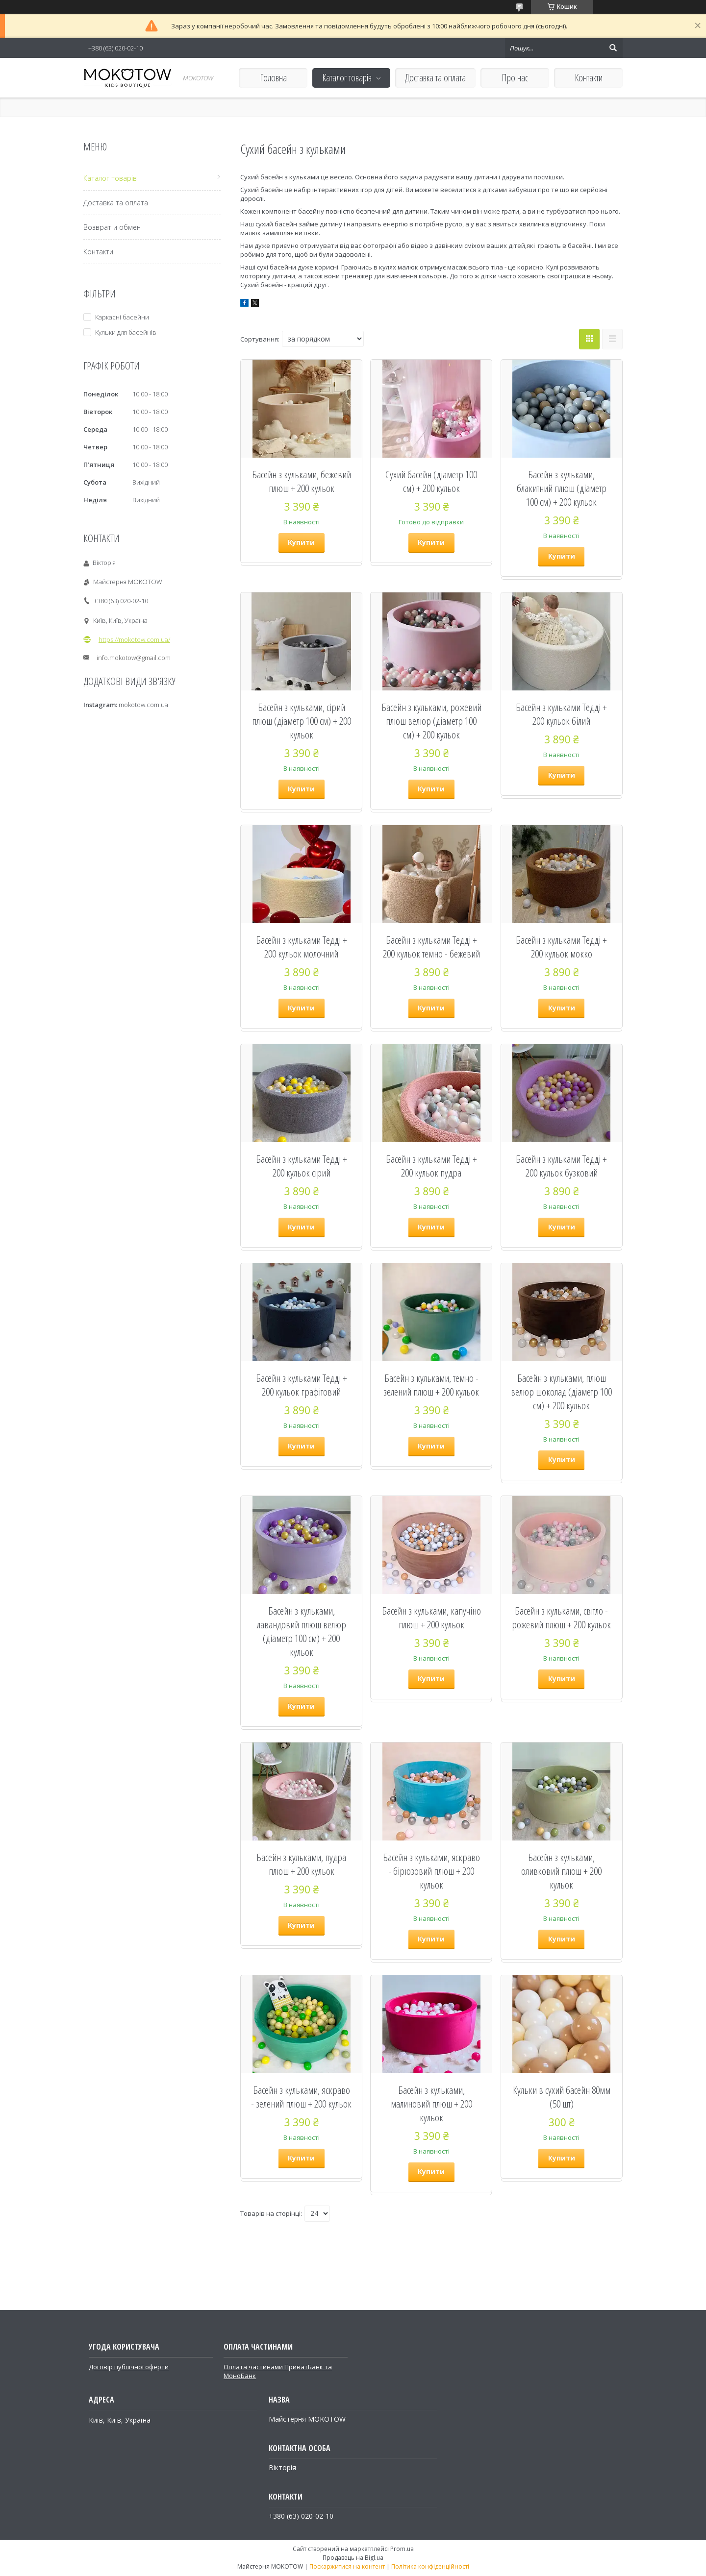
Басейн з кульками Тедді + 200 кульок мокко (561, 946)
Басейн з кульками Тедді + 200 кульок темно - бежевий (431, 946)
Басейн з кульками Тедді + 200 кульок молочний (301, 946)
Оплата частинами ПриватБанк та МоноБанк (278, 2371)
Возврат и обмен (112, 227)
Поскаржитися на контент (347, 2566)
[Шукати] (613, 48)
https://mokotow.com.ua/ (134, 639)
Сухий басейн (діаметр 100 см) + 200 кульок (431, 481)
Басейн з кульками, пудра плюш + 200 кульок (301, 1864)
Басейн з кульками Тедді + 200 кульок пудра (431, 1165)
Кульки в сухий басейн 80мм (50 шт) (561, 2096)
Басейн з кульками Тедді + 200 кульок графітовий (301, 1384)
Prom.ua (402, 2549)
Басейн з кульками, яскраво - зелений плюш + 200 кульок (301, 2096)
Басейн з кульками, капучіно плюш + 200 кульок (431, 1617)
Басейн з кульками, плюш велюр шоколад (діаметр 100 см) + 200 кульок (561, 1391)
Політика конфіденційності (430, 2566)
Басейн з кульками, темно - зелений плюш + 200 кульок (431, 1384)
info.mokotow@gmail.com (134, 658)
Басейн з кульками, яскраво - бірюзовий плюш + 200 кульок (431, 1870)
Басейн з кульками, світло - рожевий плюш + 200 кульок (561, 1617)
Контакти (589, 77)
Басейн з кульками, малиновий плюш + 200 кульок (431, 2103)
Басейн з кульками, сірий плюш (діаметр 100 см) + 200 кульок (301, 720)
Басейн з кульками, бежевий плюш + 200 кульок (301, 481)
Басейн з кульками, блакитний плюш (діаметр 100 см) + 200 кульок (561, 488)
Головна (273, 77)
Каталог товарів (347, 77)
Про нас (515, 77)
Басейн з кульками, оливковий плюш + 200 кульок (561, 1870)
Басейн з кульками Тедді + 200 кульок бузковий (561, 1165)
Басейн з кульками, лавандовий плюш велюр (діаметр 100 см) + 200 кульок (301, 1631)
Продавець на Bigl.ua (353, 2557)
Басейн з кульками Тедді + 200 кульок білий (561, 714)
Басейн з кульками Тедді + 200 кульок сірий (301, 1165)
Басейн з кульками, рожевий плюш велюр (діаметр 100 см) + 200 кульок (431, 720)
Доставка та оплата (435, 77)
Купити (301, 542)
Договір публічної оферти (129, 2366)
